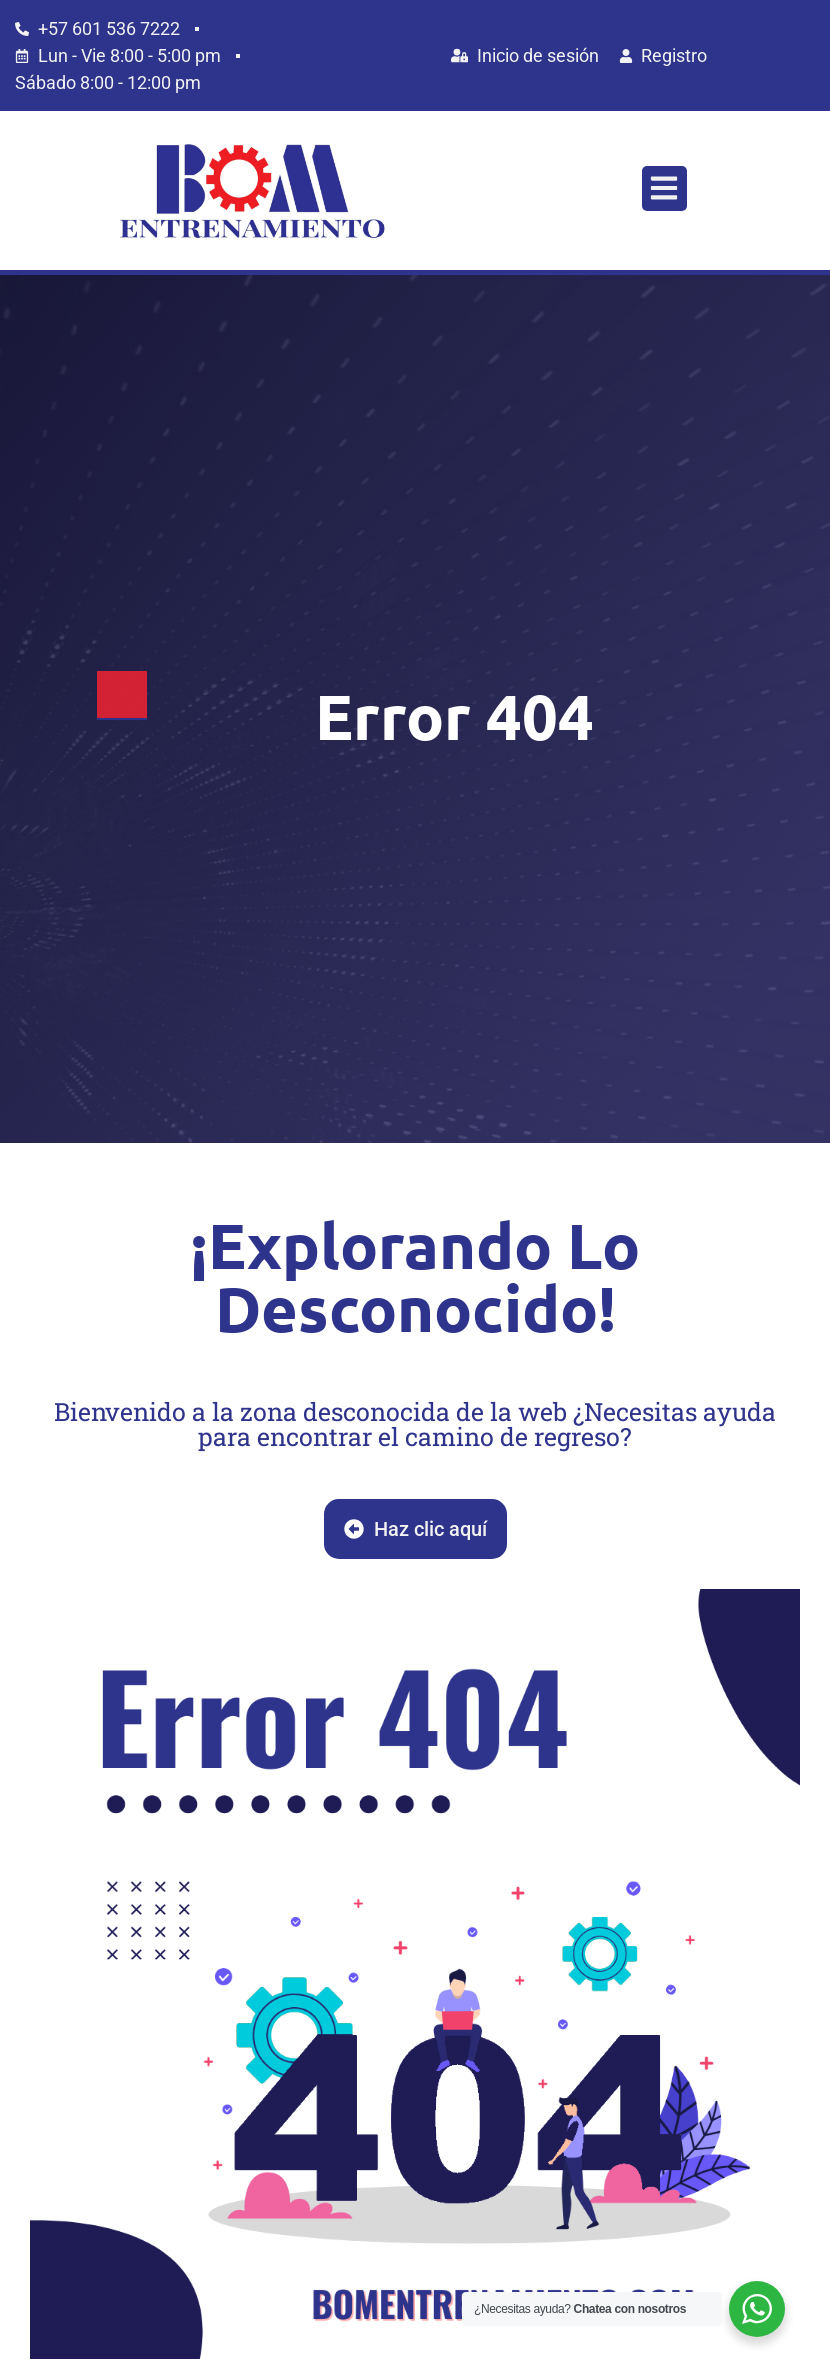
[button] (664, 188)
